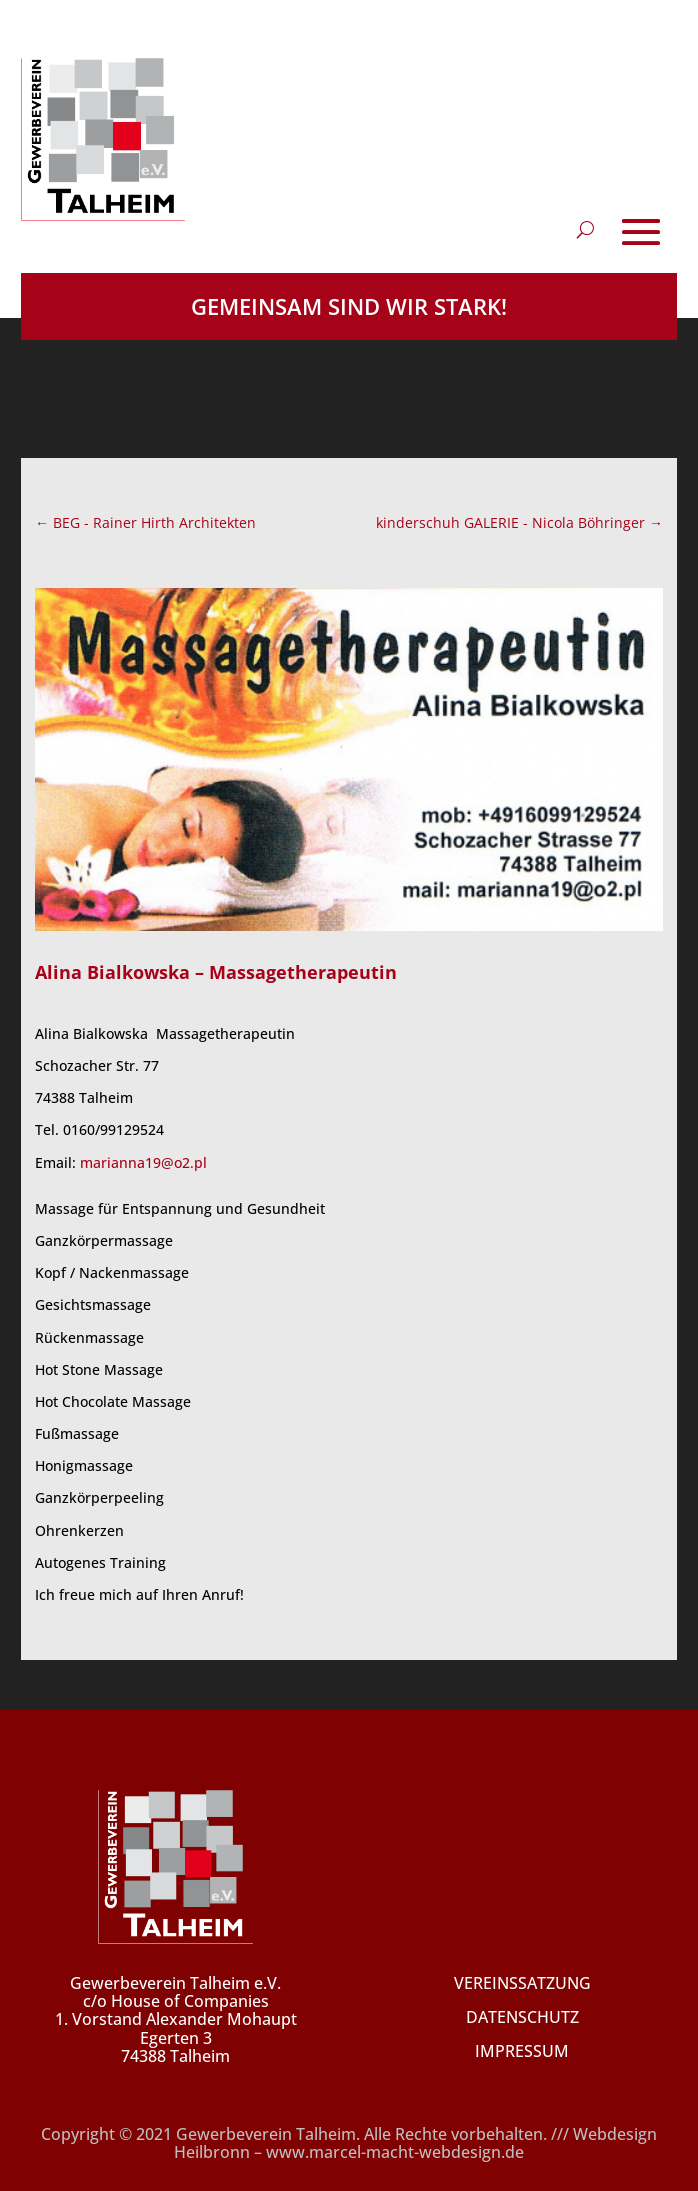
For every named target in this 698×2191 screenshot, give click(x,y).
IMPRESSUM (522, 2051)
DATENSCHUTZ (522, 2017)
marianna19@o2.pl (143, 1162)
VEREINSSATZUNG (522, 1983)
